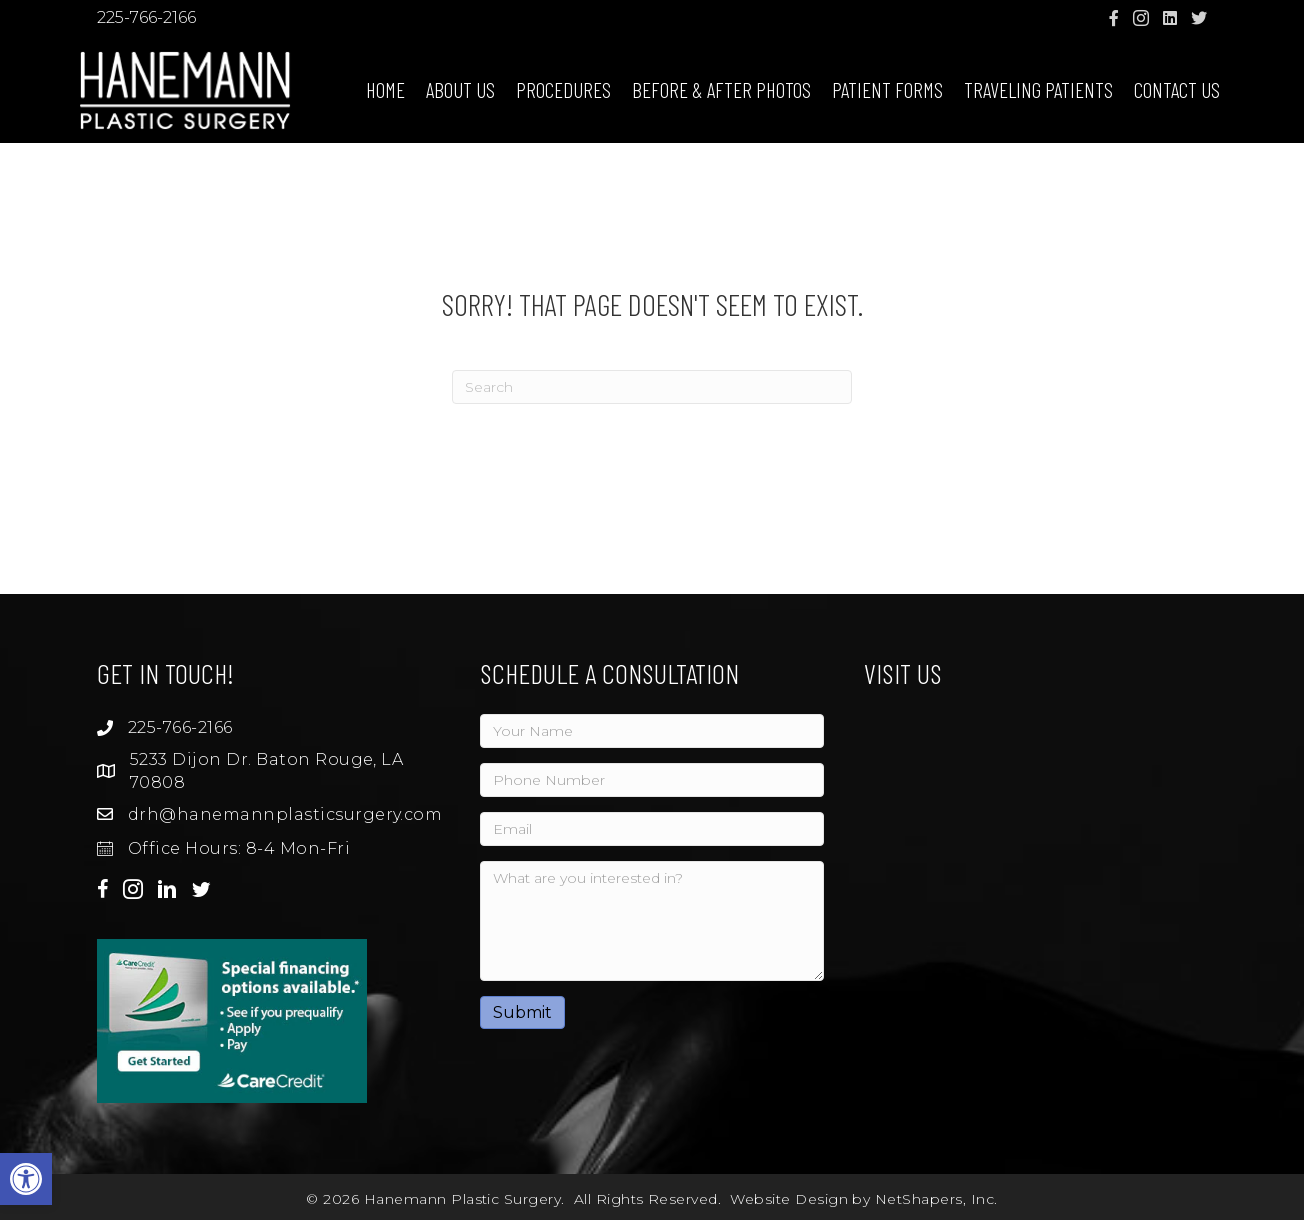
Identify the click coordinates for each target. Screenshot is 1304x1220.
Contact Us (1177, 89)
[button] (26, 1179)
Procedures (563, 89)
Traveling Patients (1038, 89)
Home (385, 89)
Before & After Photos (721, 89)
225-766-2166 (146, 17)
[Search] (652, 387)
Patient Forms (887, 89)
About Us (460, 89)
